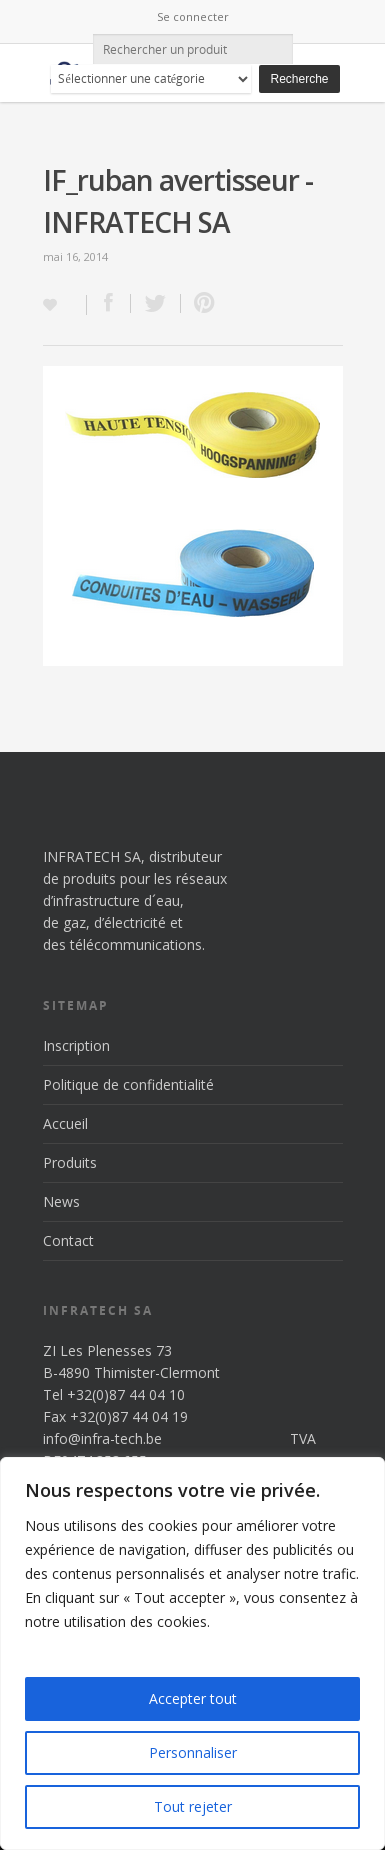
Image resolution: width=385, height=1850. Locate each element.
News (61, 1201)
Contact (68, 1240)
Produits (70, 1162)
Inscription (76, 1045)
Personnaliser (193, 1752)
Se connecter (193, 16)
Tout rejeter (193, 1806)
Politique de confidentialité (128, 1084)
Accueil (65, 1123)
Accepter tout (193, 1698)
